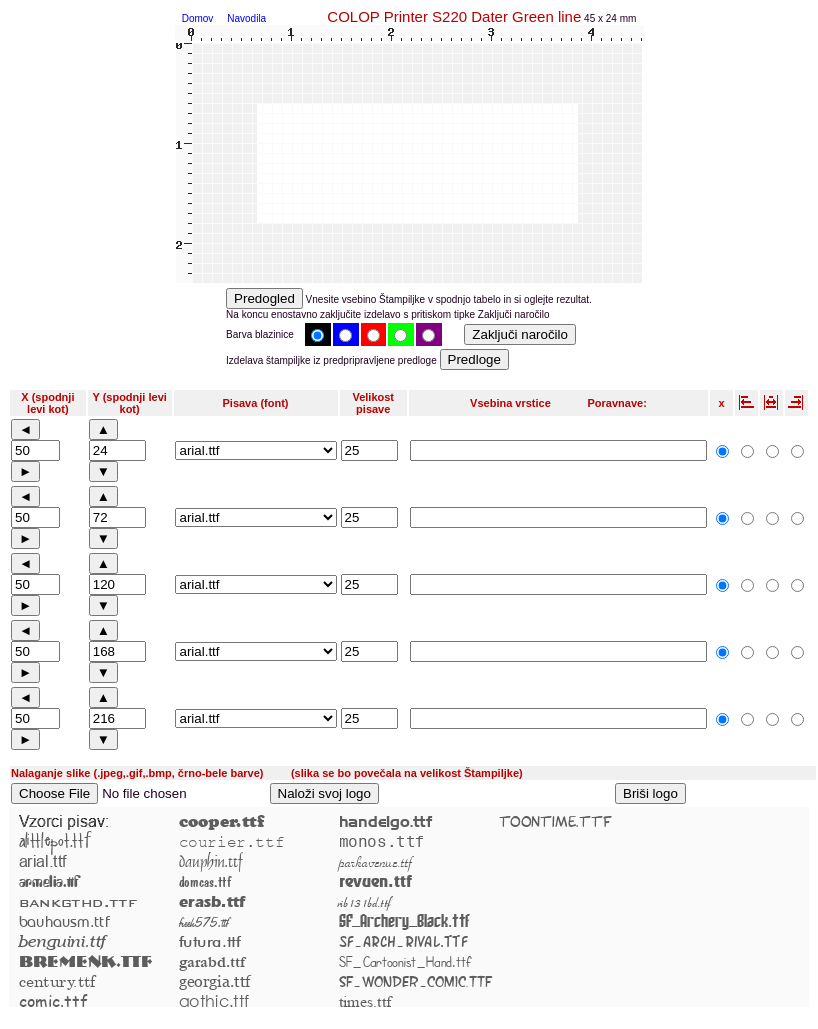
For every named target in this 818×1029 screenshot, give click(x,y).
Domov (198, 18)
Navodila (246, 18)
